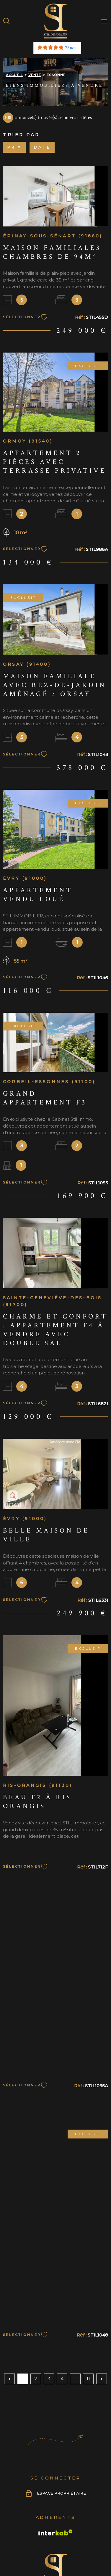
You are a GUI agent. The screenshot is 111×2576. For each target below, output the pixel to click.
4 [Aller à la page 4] (62, 2379)
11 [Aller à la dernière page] (88, 2379)
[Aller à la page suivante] (101, 2379)
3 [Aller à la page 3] (49, 2379)
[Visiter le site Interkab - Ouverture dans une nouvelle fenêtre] (55, 2532)
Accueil (14, 75)
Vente (34, 75)
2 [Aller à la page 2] (36, 2379)
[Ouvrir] (6, 21)
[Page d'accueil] (55, 21)
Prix (14, 147)
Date (42, 147)
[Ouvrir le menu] (104, 21)
